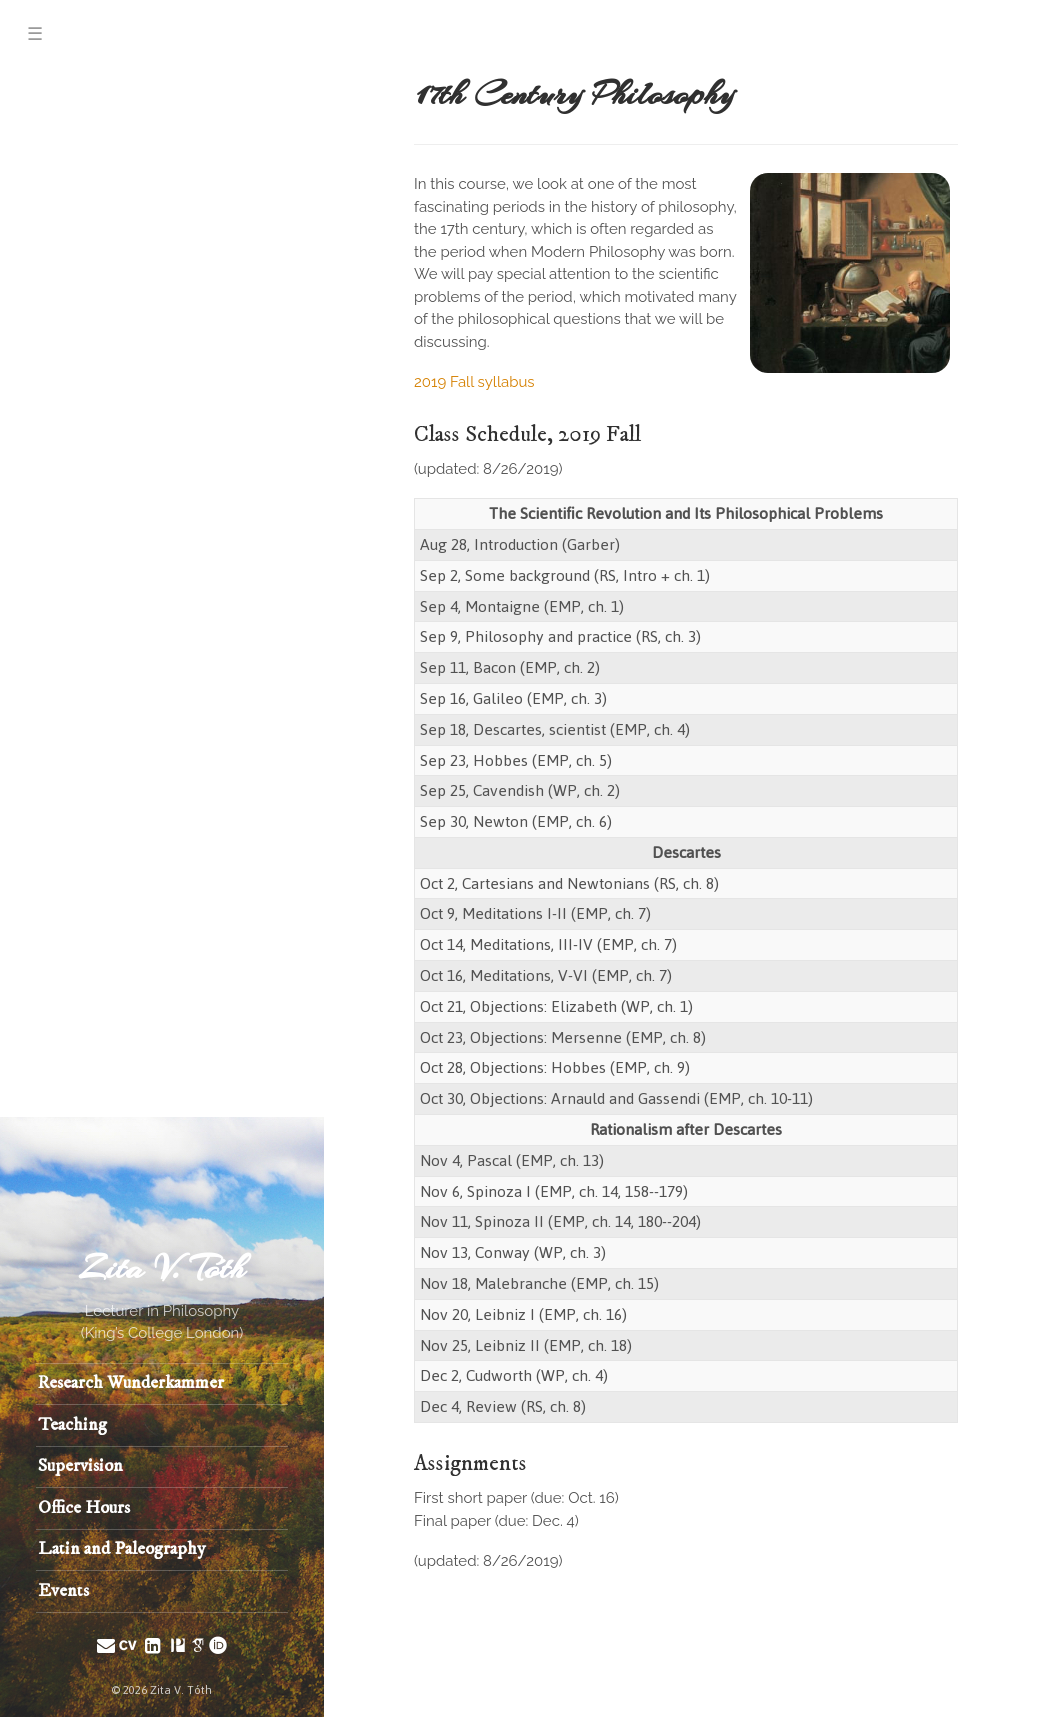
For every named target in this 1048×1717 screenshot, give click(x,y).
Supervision (80, 1466)
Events (63, 1591)
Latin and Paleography (122, 1549)
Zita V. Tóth (162, 1268)
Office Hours (84, 1508)
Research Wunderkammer (131, 1383)
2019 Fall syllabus (474, 382)
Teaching (72, 1425)
